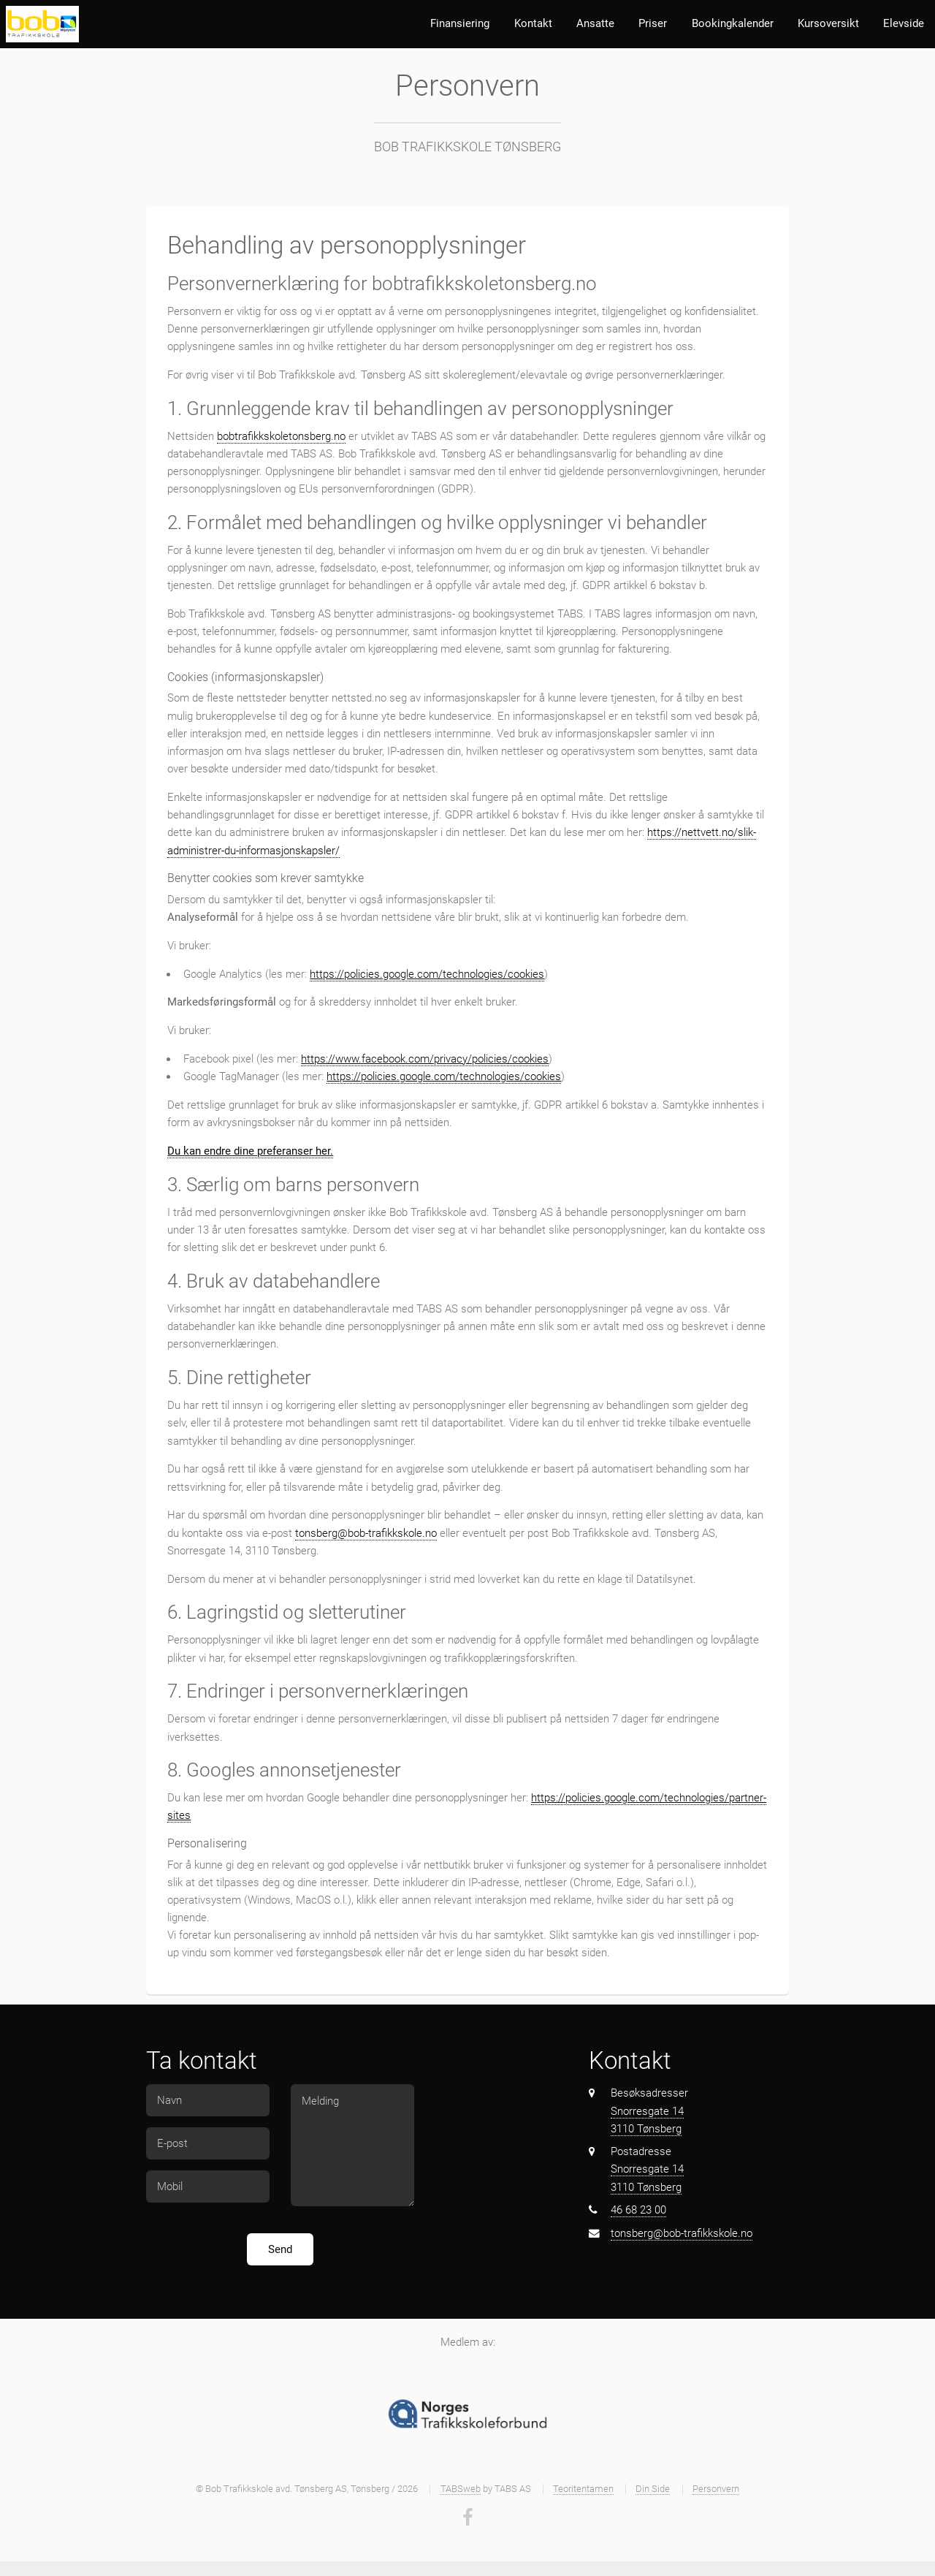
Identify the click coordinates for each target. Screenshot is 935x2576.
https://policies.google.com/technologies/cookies (427, 974)
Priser (652, 23)
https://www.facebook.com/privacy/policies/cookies (425, 1058)
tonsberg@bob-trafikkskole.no (366, 1533)
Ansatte (595, 23)
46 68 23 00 (638, 2209)
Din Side (653, 2488)
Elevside (903, 23)
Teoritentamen (583, 2488)
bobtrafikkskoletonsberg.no (281, 436)
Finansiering (459, 23)
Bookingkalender (733, 23)
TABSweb (460, 2488)
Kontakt (533, 23)
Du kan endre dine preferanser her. (250, 1151)
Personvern (715, 2488)
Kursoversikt (828, 23)
